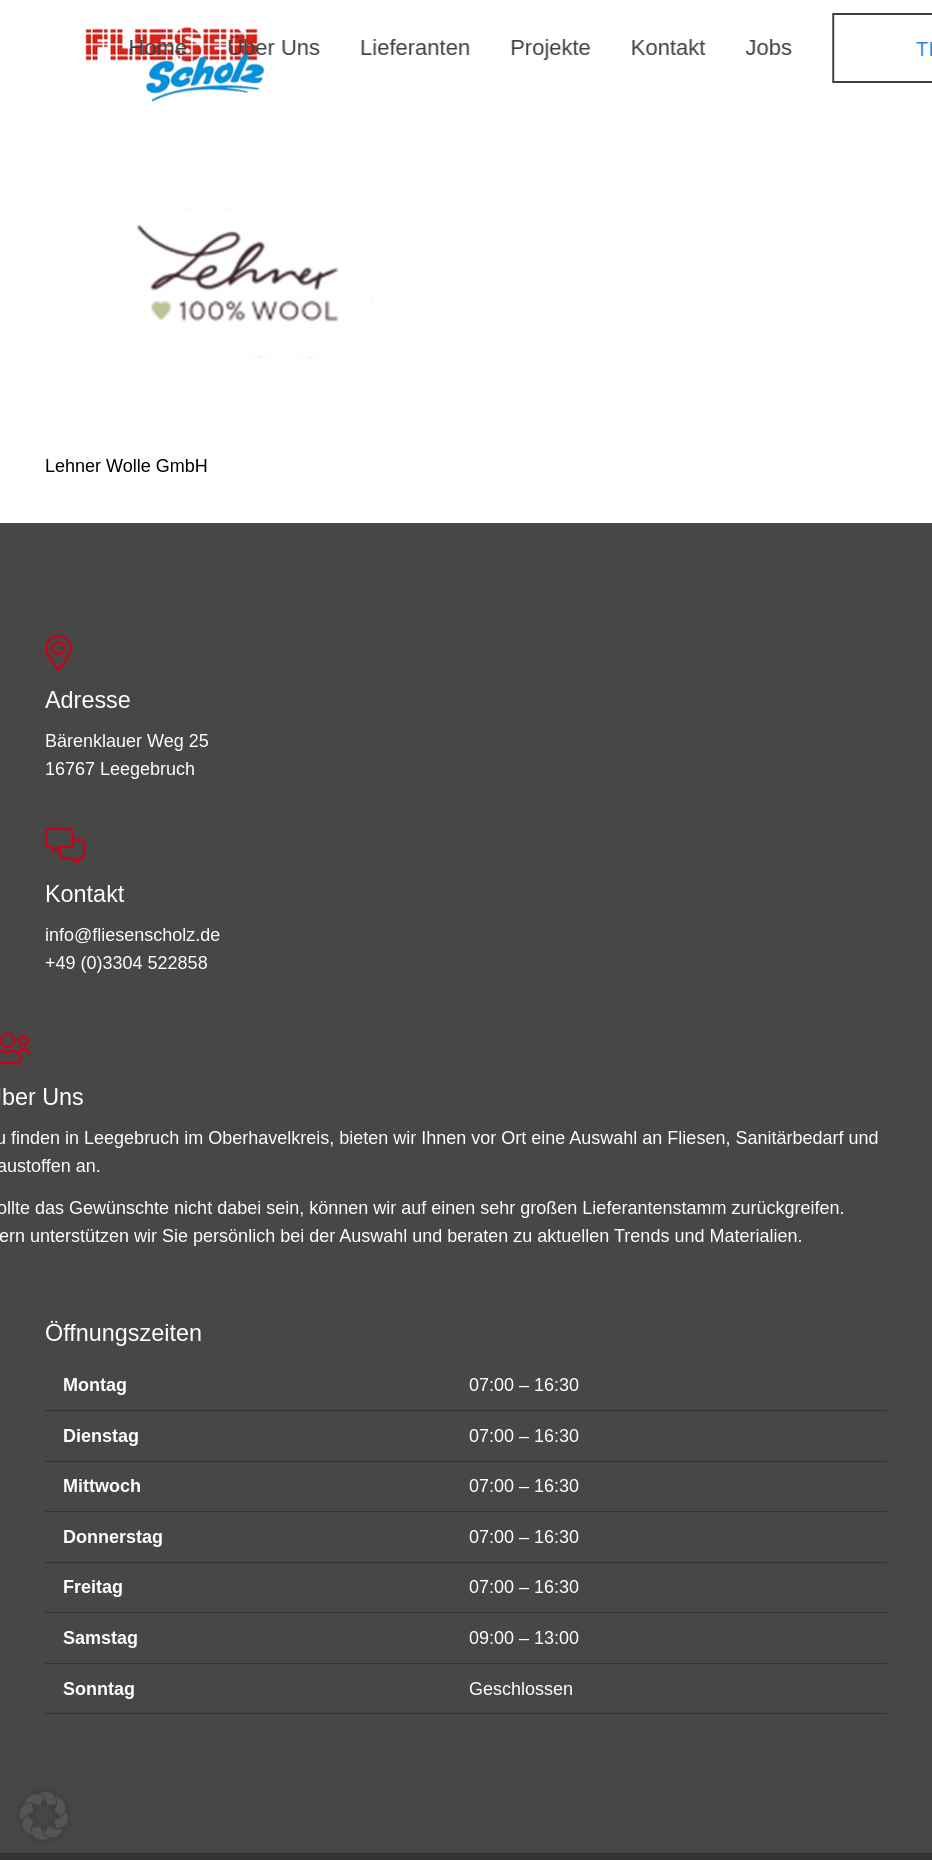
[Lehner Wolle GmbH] (242, 294)
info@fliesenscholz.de (132, 935)
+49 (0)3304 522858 (126, 963)
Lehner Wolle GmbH (126, 466)
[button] (44, 1816)
